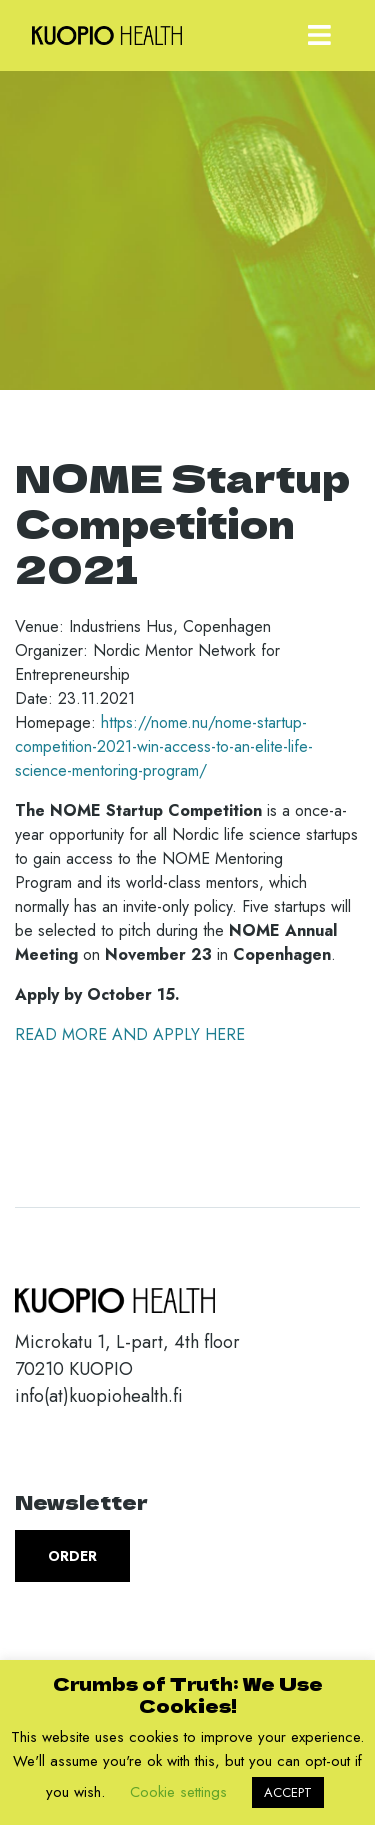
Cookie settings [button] (178, 1792)
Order (72, 1556)
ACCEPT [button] (288, 1792)
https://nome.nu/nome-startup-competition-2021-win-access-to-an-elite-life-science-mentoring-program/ (164, 746)
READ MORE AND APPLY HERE (130, 1034)
